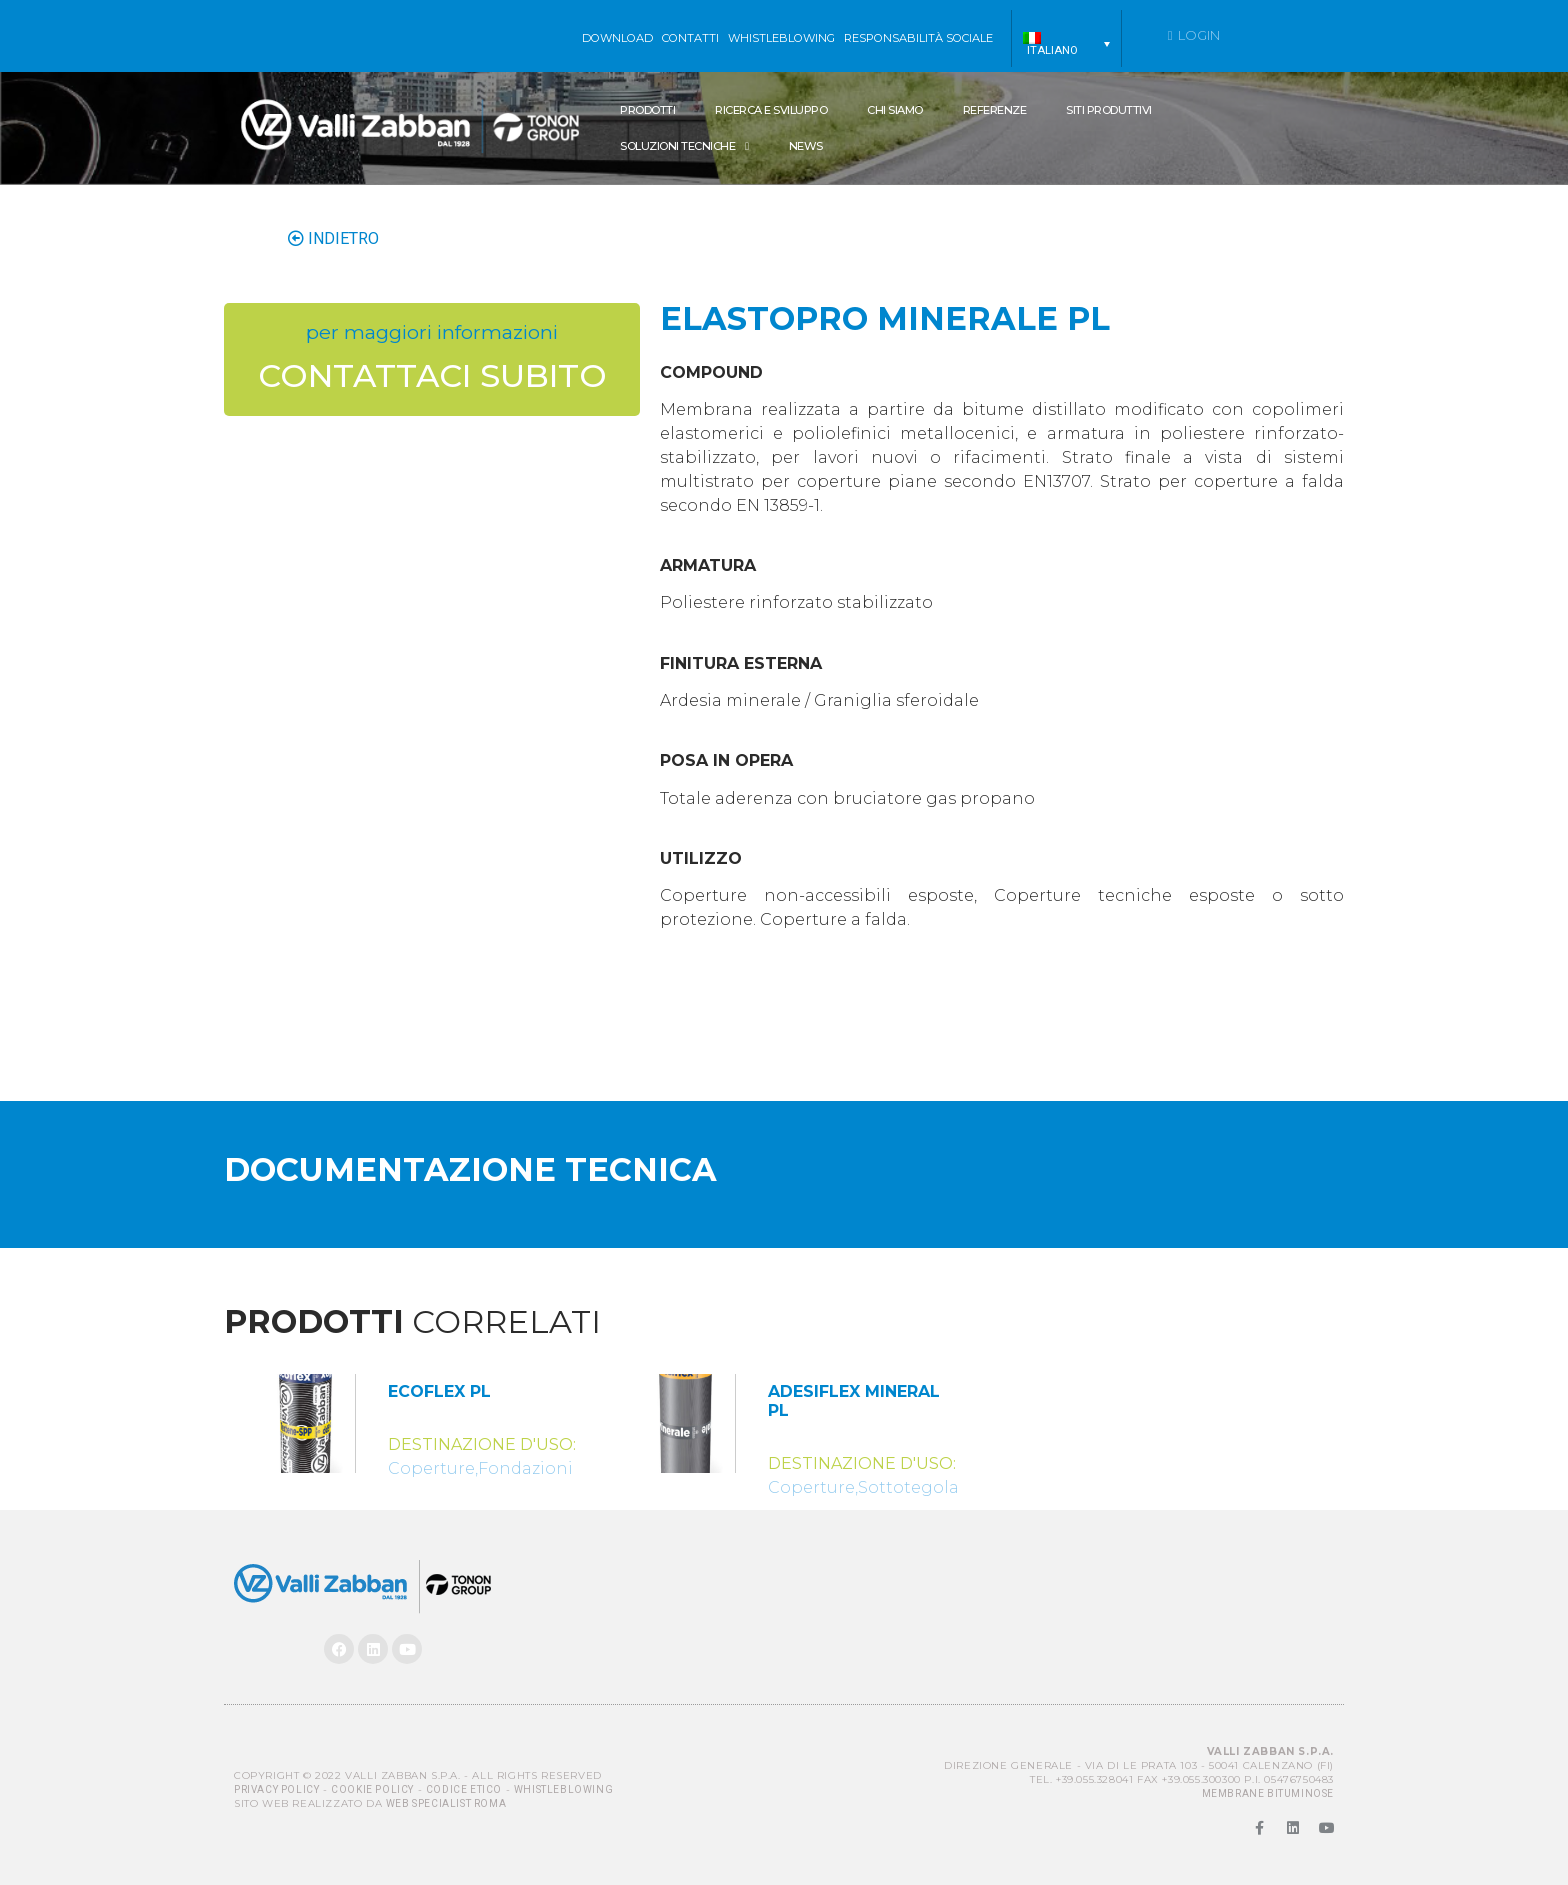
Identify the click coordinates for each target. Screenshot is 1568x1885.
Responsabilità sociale (918, 38)
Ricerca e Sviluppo (771, 110)
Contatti (690, 38)
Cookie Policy (372, 1789)
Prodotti (647, 110)
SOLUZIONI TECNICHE (684, 146)
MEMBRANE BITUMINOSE (1268, 1793)
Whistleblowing (563, 1789)
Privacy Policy (276, 1789)
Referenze (995, 110)
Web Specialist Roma (446, 1803)
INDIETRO (333, 238)
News (806, 146)
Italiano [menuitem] (1052, 50)
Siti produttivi (1109, 110)
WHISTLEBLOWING (781, 38)
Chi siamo (895, 110)
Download (617, 38)
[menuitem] (1066, 44)
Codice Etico (464, 1789)
